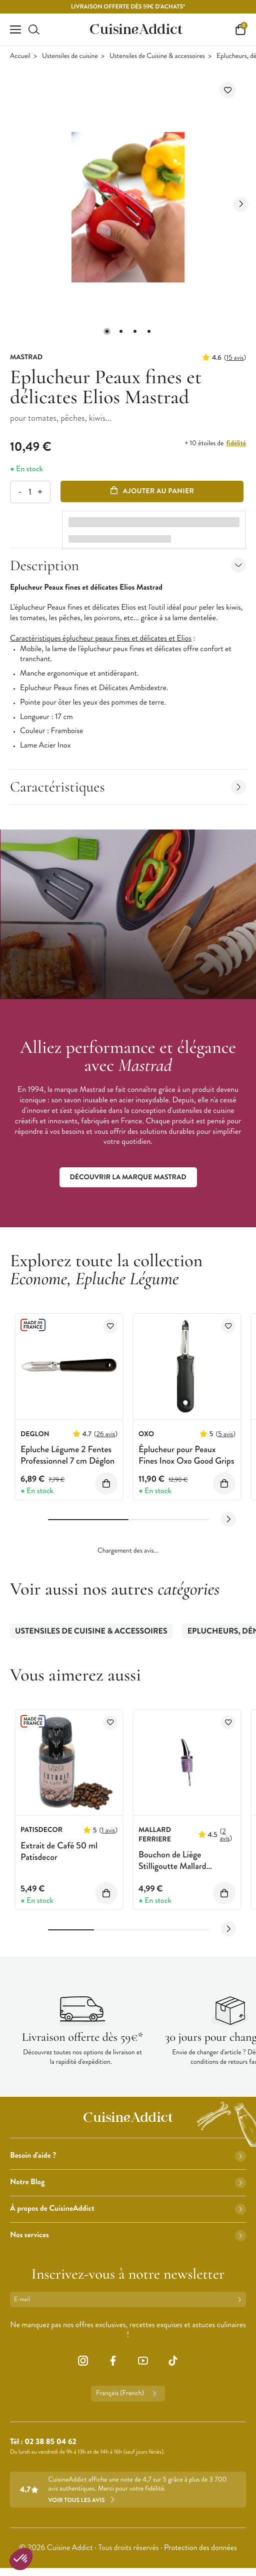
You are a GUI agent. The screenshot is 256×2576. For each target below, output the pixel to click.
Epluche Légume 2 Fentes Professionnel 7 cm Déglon (67, 1455)
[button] (107, 331)
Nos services (128, 2235)
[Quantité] (30, 492)
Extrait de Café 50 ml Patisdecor (59, 1851)
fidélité (236, 443)
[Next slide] (241, 204)
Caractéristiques (128, 787)
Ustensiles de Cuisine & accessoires (157, 56)
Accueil (20, 56)
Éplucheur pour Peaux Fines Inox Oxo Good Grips (186, 1455)
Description (128, 565)
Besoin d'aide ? (128, 2155)
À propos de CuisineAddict (128, 2208)
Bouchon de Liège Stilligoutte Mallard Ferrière (172, 1866)
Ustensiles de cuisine (70, 56)
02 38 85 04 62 (50, 2442)
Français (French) (128, 2393)
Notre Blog (128, 2182)
